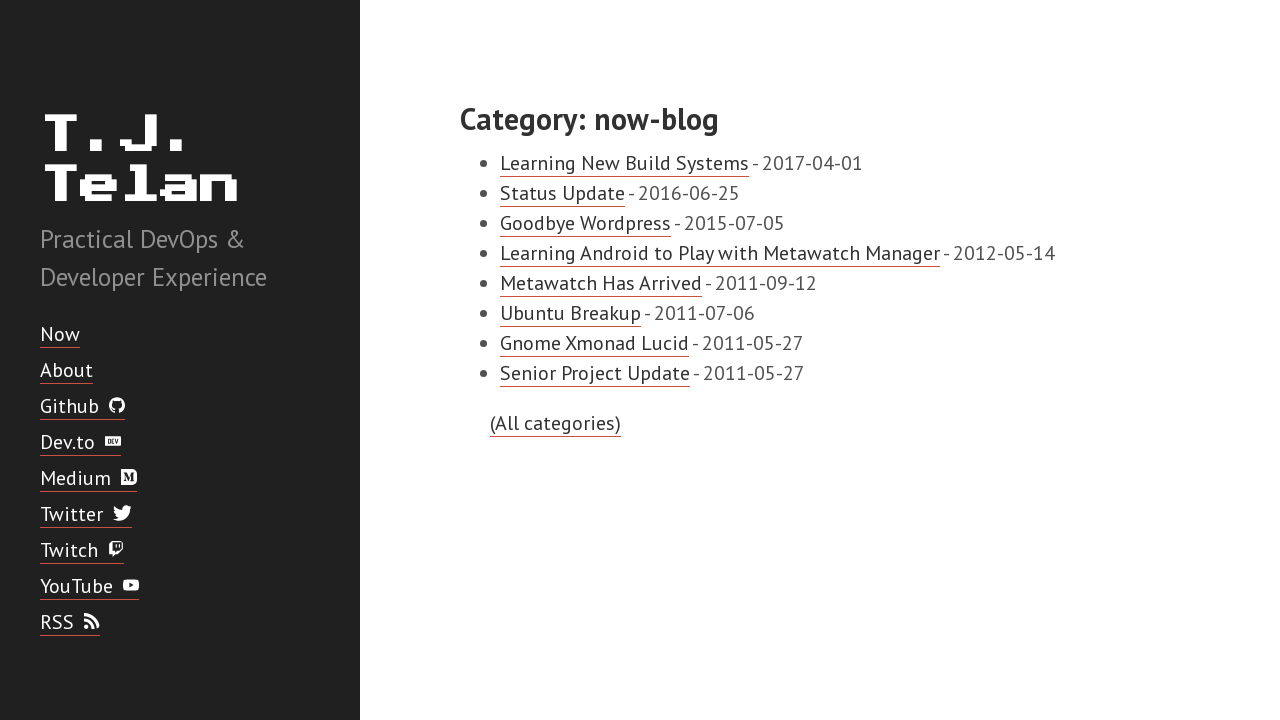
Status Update (562, 193)
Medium (88, 478)
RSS (70, 622)
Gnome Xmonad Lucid (594, 343)
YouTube (89, 586)
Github (82, 406)
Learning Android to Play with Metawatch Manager (720, 253)
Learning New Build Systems (624, 163)
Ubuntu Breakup (570, 313)
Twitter (86, 514)
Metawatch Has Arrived (601, 283)
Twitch (82, 550)
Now (60, 334)
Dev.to (80, 442)
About (66, 370)
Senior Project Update (595, 373)
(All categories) (555, 423)
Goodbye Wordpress (585, 223)
